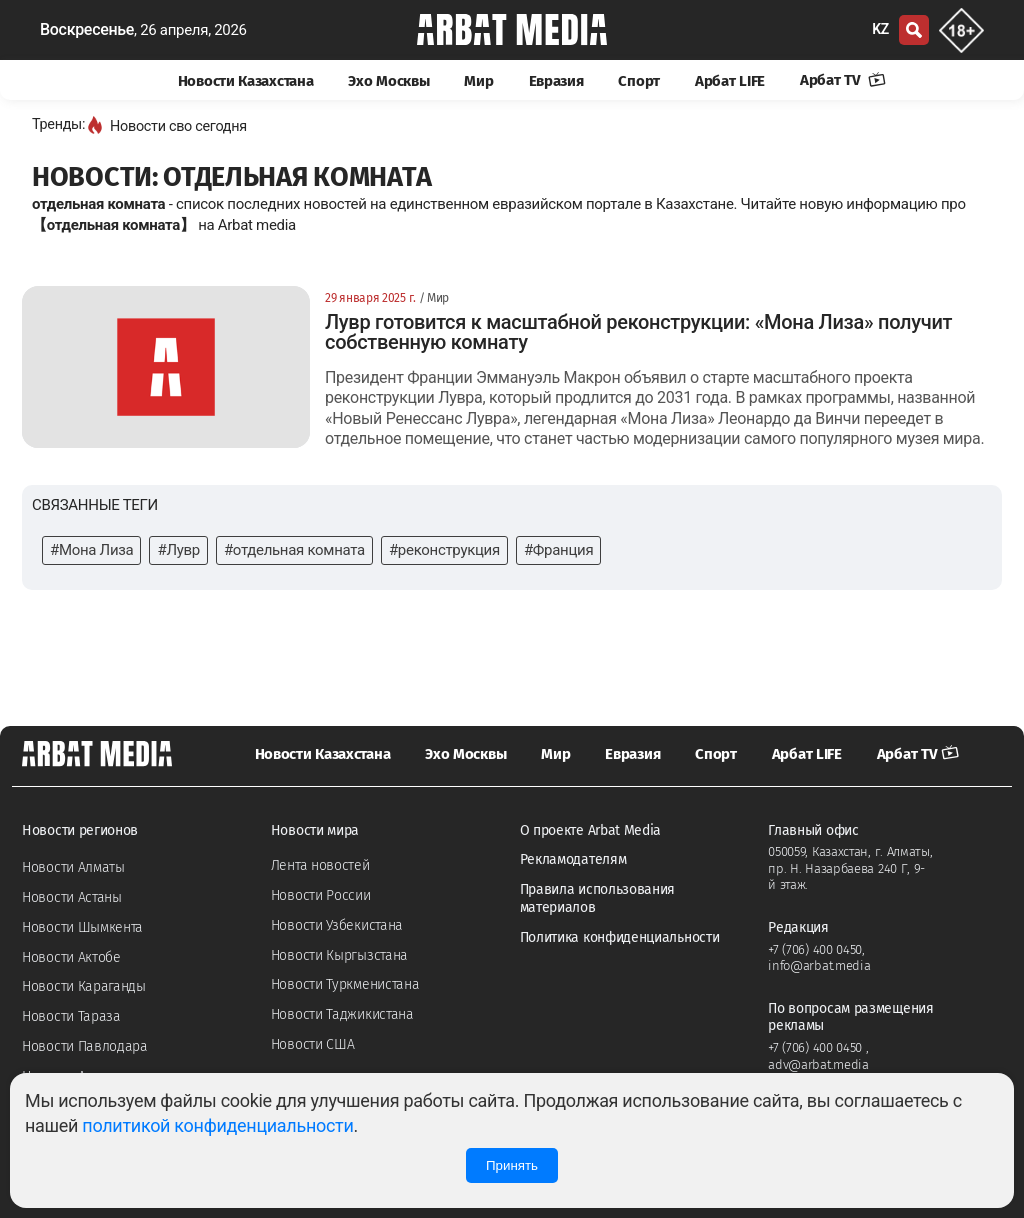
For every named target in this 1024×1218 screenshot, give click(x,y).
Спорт (639, 81)
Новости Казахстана (246, 81)
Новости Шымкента (82, 927)
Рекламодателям (573, 859)
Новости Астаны (72, 897)
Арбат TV (843, 80)
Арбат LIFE (730, 81)
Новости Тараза (71, 1016)
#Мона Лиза (91, 550)
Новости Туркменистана (345, 984)
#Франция (558, 550)
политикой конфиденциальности (217, 1125)
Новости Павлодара (85, 1046)
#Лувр (178, 550)
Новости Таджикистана (342, 1014)
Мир (478, 81)
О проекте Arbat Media (591, 830)
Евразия (556, 81)
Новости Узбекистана (337, 925)
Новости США (313, 1044)
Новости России (321, 895)
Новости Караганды (84, 986)
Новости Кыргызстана (339, 955)
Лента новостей (320, 865)
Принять (512, 1165)
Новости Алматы (73, 867)
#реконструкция (444, 550)
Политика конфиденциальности (620, 937)
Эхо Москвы (388, 81)
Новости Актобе (71, 957)
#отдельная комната (294, 550)
